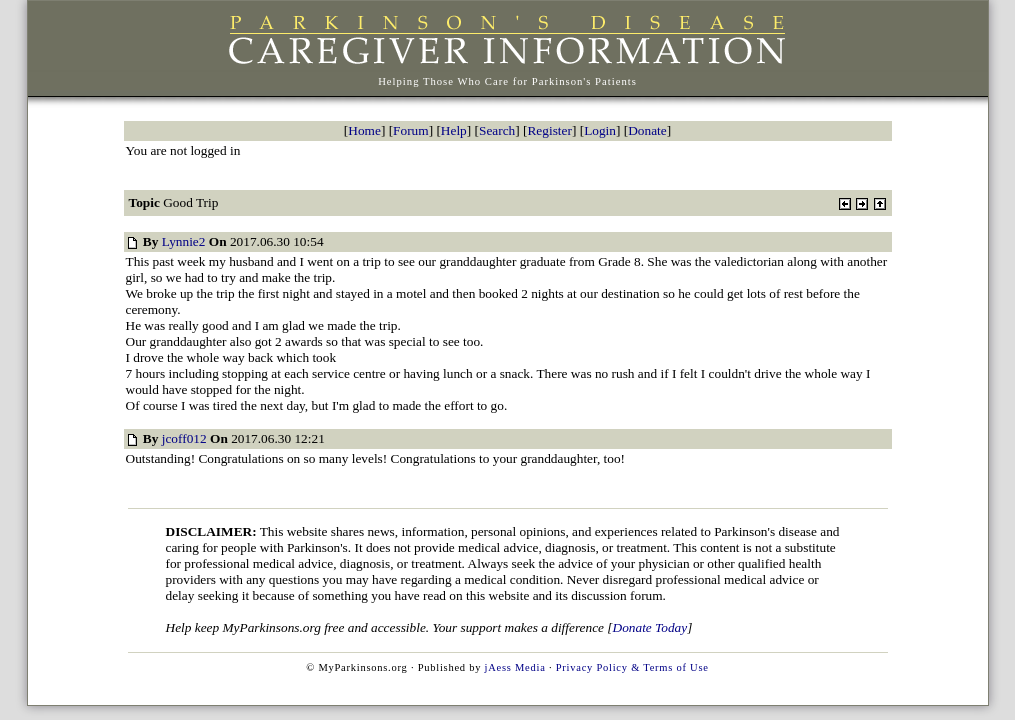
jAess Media (515, 667)
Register (549, 130)
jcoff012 (184, 438)
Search (497, 130)
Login (600, 130)
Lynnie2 (184, 241)
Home (364, 130)
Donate (647, 130)
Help (454, 130)
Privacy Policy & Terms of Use (632, 667)
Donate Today (650, 627)
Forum (411, 130)
